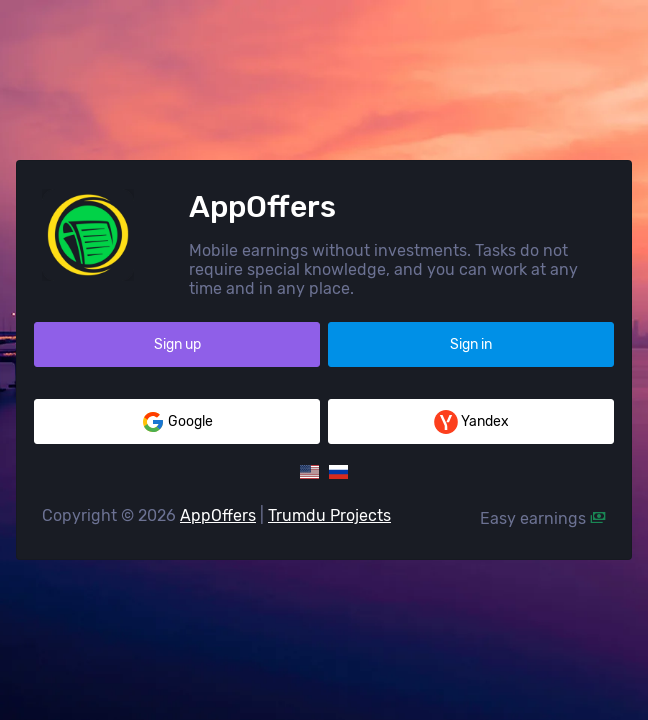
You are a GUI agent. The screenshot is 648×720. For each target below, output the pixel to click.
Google (177, 422)
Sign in (471, 344)
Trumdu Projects (329, 515)
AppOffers (218, 515)
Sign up (177, 344)
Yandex (471, 422)
